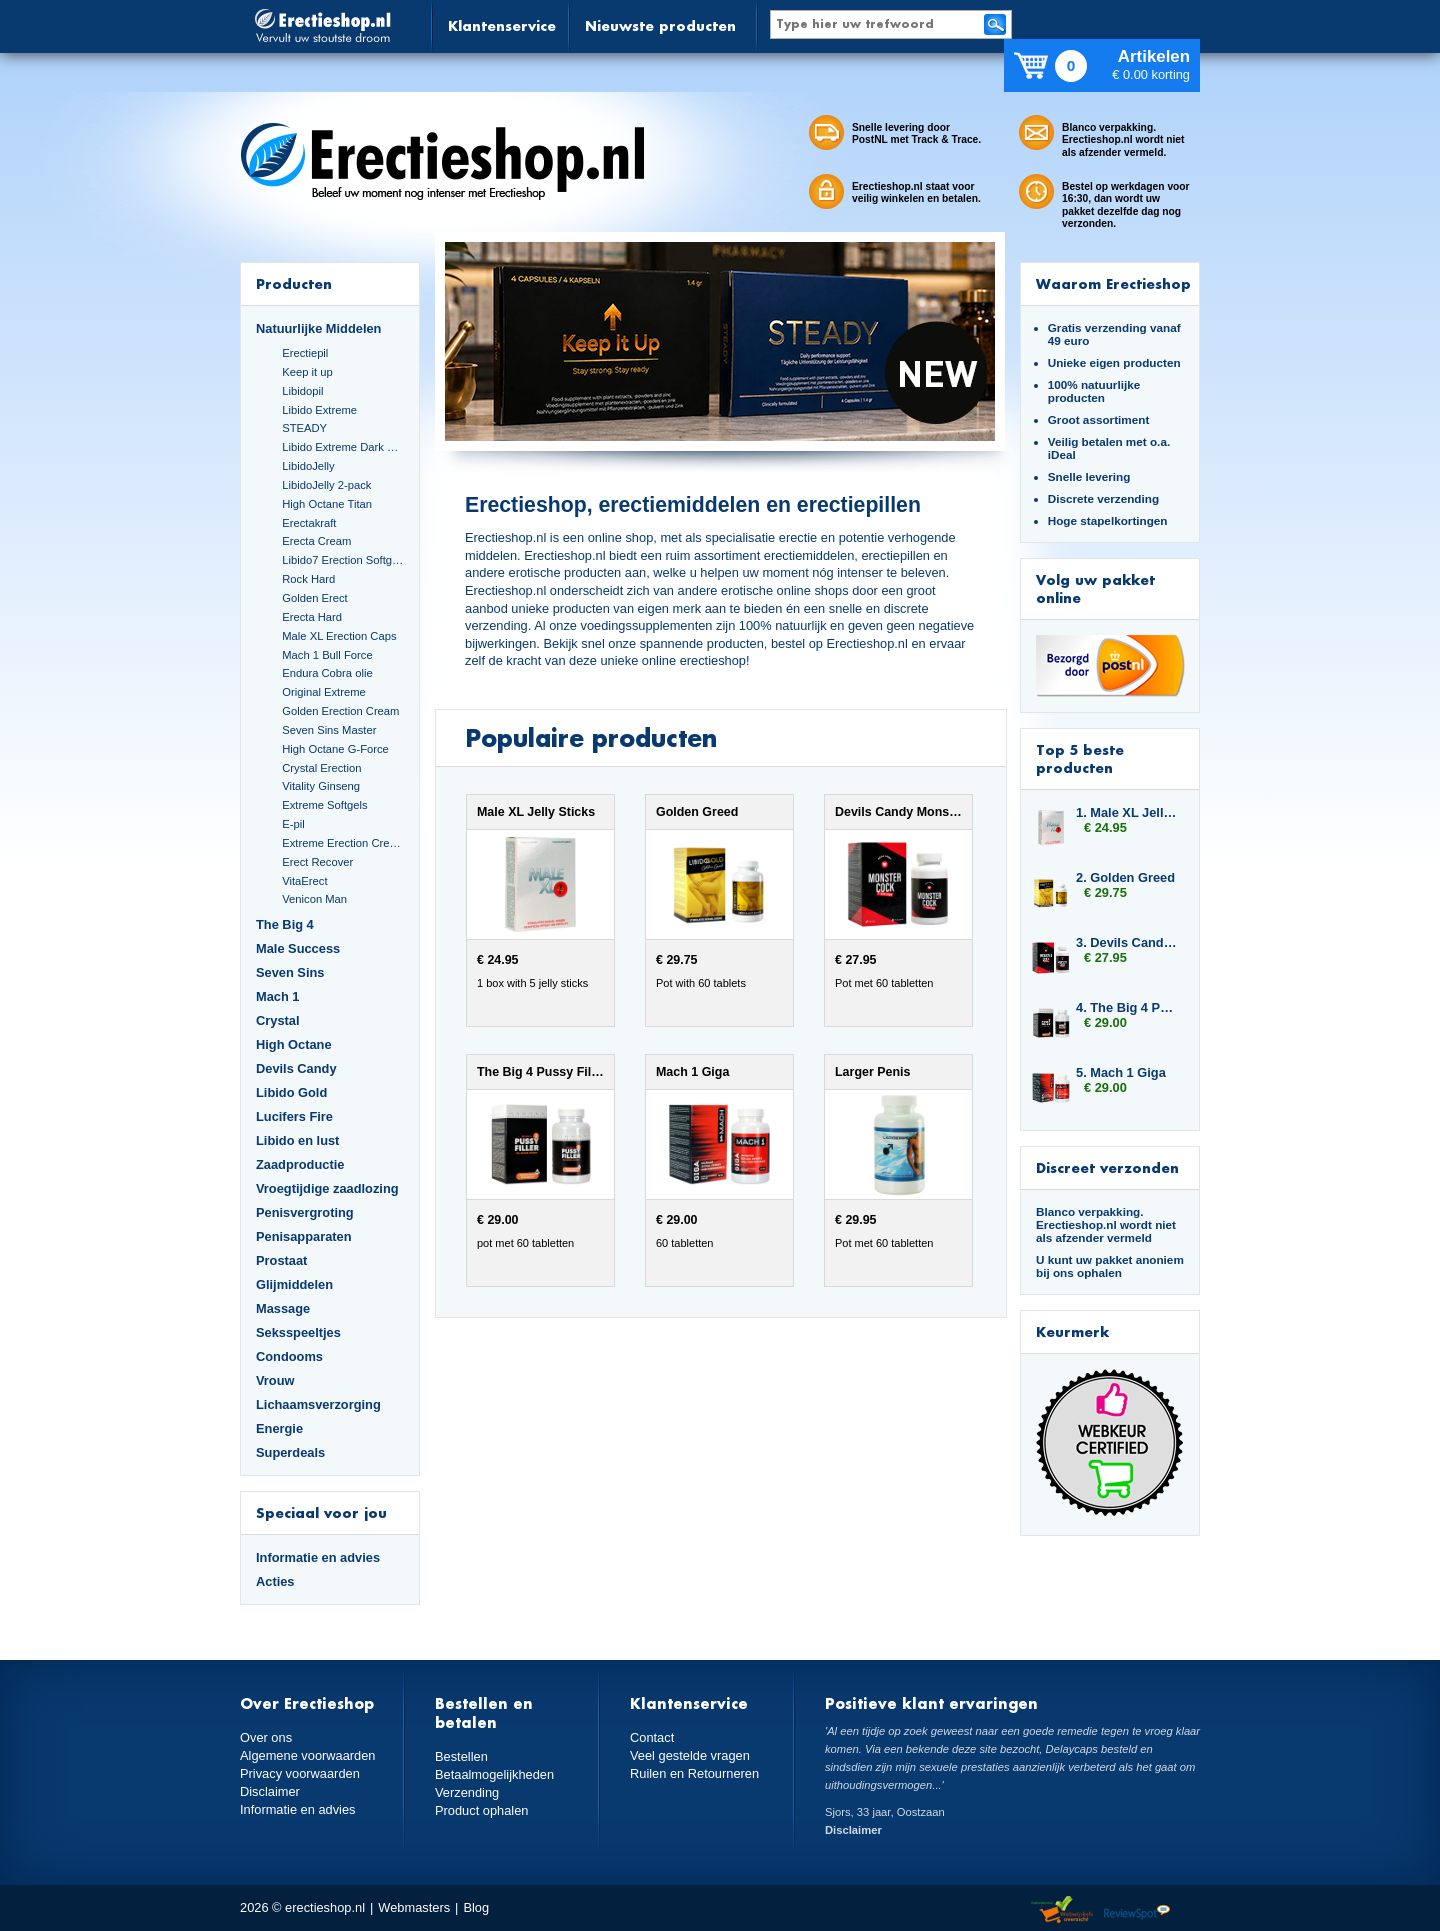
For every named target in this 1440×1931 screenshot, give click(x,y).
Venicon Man (314, 899)
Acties (275, 1581)
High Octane (294, 1044)
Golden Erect (314, 598)
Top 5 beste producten (1080, 758)
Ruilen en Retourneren (694, 1773)
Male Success (298, 948)
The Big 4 (285, 924)
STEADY (304, 428)
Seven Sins (290, 972)
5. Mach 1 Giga (1121, 1072)
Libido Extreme (319, 410)
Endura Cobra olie (327, 673)
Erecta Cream (316, 541)
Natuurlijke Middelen (318, 328)
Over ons (266, 1737)
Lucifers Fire (294, 1116)
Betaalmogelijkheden (494, 1774)
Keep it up (307, 372)
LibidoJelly (308, 466)
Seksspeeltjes (298, 1332)
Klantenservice (502, 25)
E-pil (293, 824)
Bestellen (461, 1756)
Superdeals (290, 1452)
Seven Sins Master (329, 730)
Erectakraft (309, 523)
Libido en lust (297, 1140)
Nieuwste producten (660, 25)
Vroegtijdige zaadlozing (327, 1188)
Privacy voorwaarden (300, 1773)
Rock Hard (308, 579)
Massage (283, 1308)
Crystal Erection (321, 768)
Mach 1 (278, 996)
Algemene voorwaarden (308, 1755)
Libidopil (302, 391)
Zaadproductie (300, 1164)
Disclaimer (270, 1791)
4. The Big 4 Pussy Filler (1128, 1007)
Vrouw (275, 1380)
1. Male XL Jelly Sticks (1128, 812)
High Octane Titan (327, 504)
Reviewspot (1137, 1910)
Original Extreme (324, 692)
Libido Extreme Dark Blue (343, 447)
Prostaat (281, 1260)
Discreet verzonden (1107, 1167)
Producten (294, 283)
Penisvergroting (305, 1212)
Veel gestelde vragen (690, 1755)
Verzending (467, 1792)
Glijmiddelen (294, 1284)
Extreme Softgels (324, 805)
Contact (652, 1737)
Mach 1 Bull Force (327, 655)
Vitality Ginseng (321, 786)
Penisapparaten (304, 1236)
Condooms (289, 1356)
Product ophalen (481, 1810)
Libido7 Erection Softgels (343, 560)
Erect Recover (317, 862)
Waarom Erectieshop (1113, 283)
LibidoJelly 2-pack (326, 485)
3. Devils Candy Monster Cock (1128, 942)
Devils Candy (296, 1068)
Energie (279, 1428)
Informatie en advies (318, 1557)
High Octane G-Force (335, 749)
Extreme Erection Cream (343, 843)
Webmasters (414, 1907)
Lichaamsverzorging (318, 1404)
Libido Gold (291, 1092)
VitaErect (304, 881)
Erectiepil (305, 353)
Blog (476, 1907)
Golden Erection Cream (340, 711)
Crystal (278, 1020)
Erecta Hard (312, 617)
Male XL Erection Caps (339, 636)
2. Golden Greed (1125, 877)
